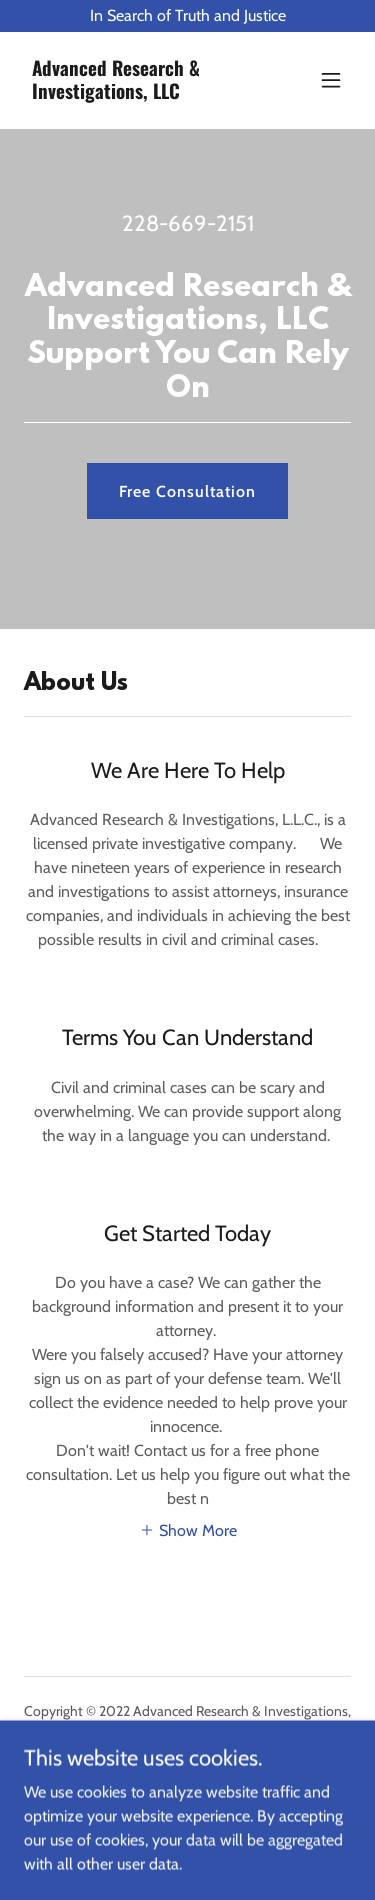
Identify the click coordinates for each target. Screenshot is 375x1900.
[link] (138, 93)
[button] (331, 80)
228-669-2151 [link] (188, 223)
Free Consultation (187, 491)
